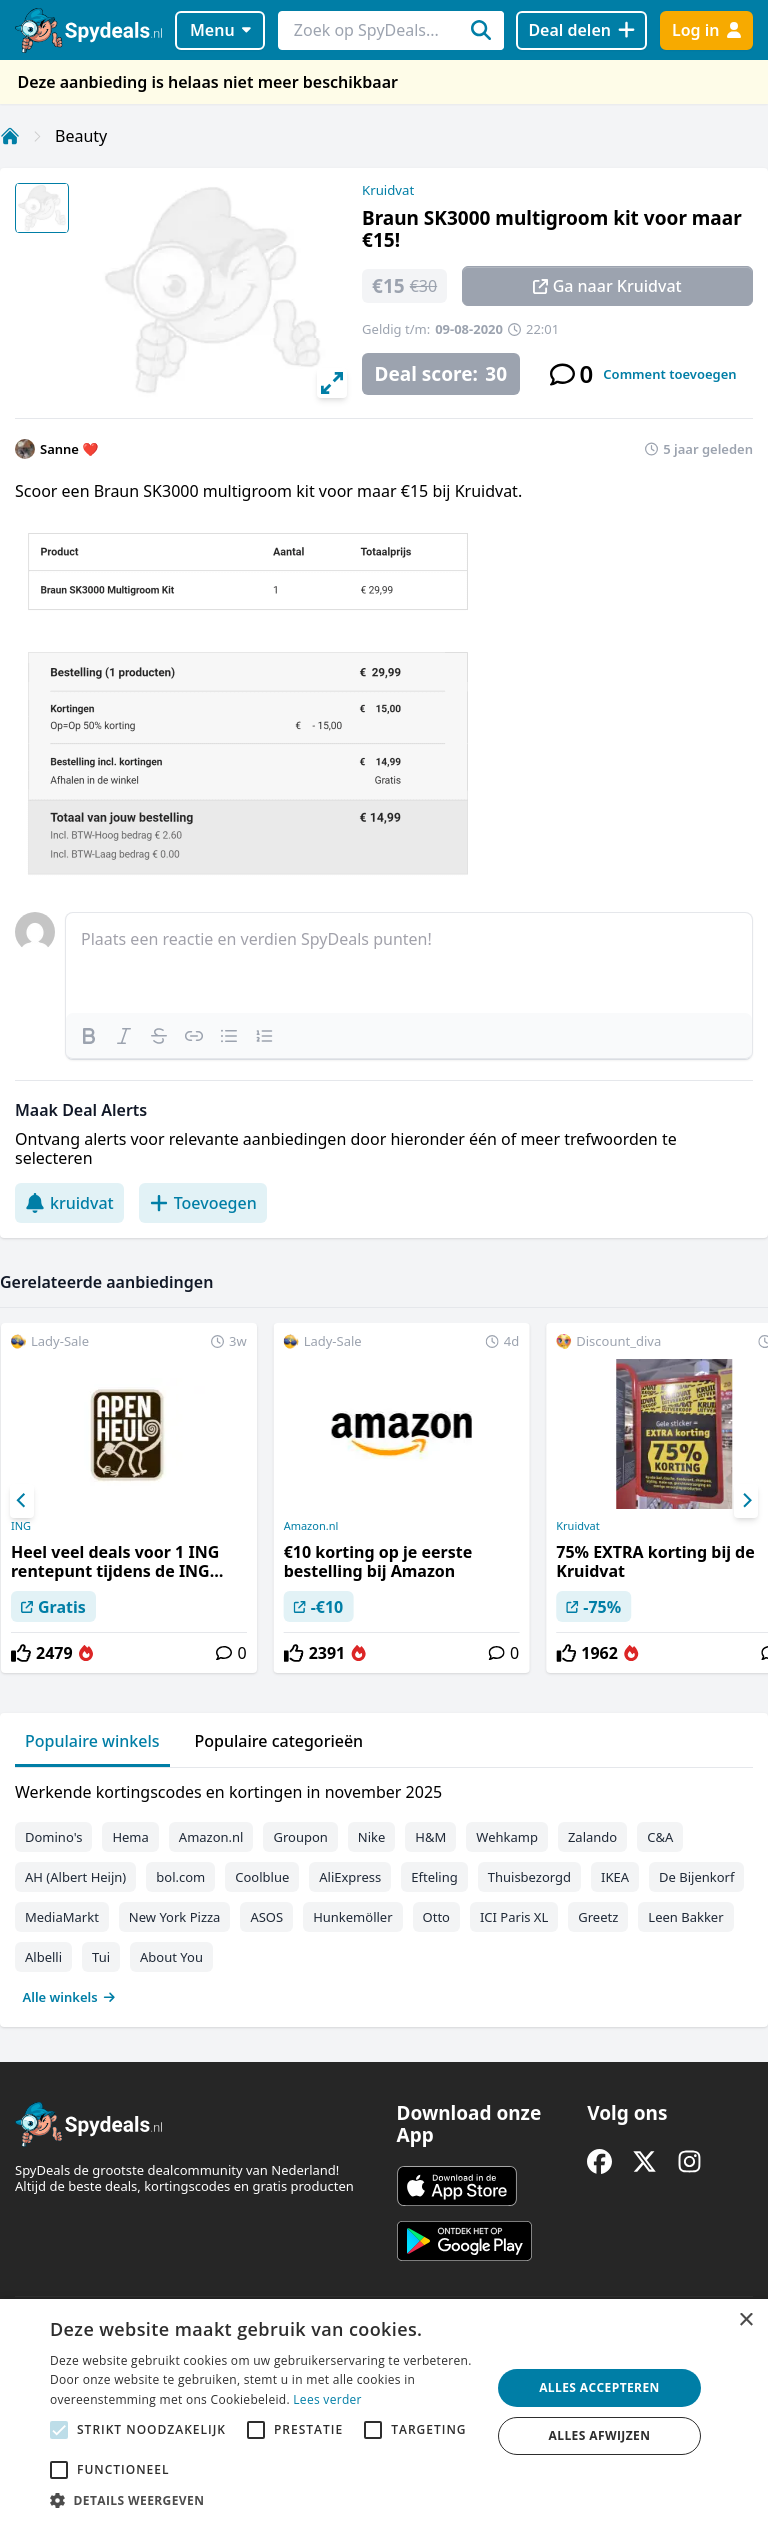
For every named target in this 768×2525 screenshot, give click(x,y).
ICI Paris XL (514, 1917)
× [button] (745, 2320)
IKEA (615, 1877)
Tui (101, 1957)
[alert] (384, 2412)
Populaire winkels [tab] (92, 1741)
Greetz (598, 1917)
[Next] (746, 1501)
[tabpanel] (384, 1890)
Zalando (592, 1837)
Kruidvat (388, 190)
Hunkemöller (352, 1917)
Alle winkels (69, 1997)
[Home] (10, 136)
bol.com (180, 1877)
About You (171, 1957)
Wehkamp (507, 1837)
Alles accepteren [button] (599, 2387)
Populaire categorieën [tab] (279, 1741)
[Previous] (22, 1501)
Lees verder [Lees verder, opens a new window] (327, 2399)
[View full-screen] (332, 383)
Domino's (53, 1837)
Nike (372, 1837)
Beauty (81, 136)
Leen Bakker (685, 1917)
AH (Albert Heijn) (75, 1877)
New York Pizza (175, 1917)
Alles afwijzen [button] (600, 2435)
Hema (130, 1837)
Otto (436, 1917)
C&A (660, 1837)
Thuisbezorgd (529, 1877)
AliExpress (350, 1877)
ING (21, 1526)
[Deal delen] (581, 30)
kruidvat (69, 1203)
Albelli (43, 1957)
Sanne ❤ (69, 449)
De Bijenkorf (696, 1877)
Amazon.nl (311, 1526)
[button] (264, 2500)
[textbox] (409, 963)
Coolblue (262, 1877)
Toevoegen (203, 1203)
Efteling (434, 1877)
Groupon (300, 1837)
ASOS (266, 1917)
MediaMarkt (62, 1917)
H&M (430, 1837)
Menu (220, 30)
